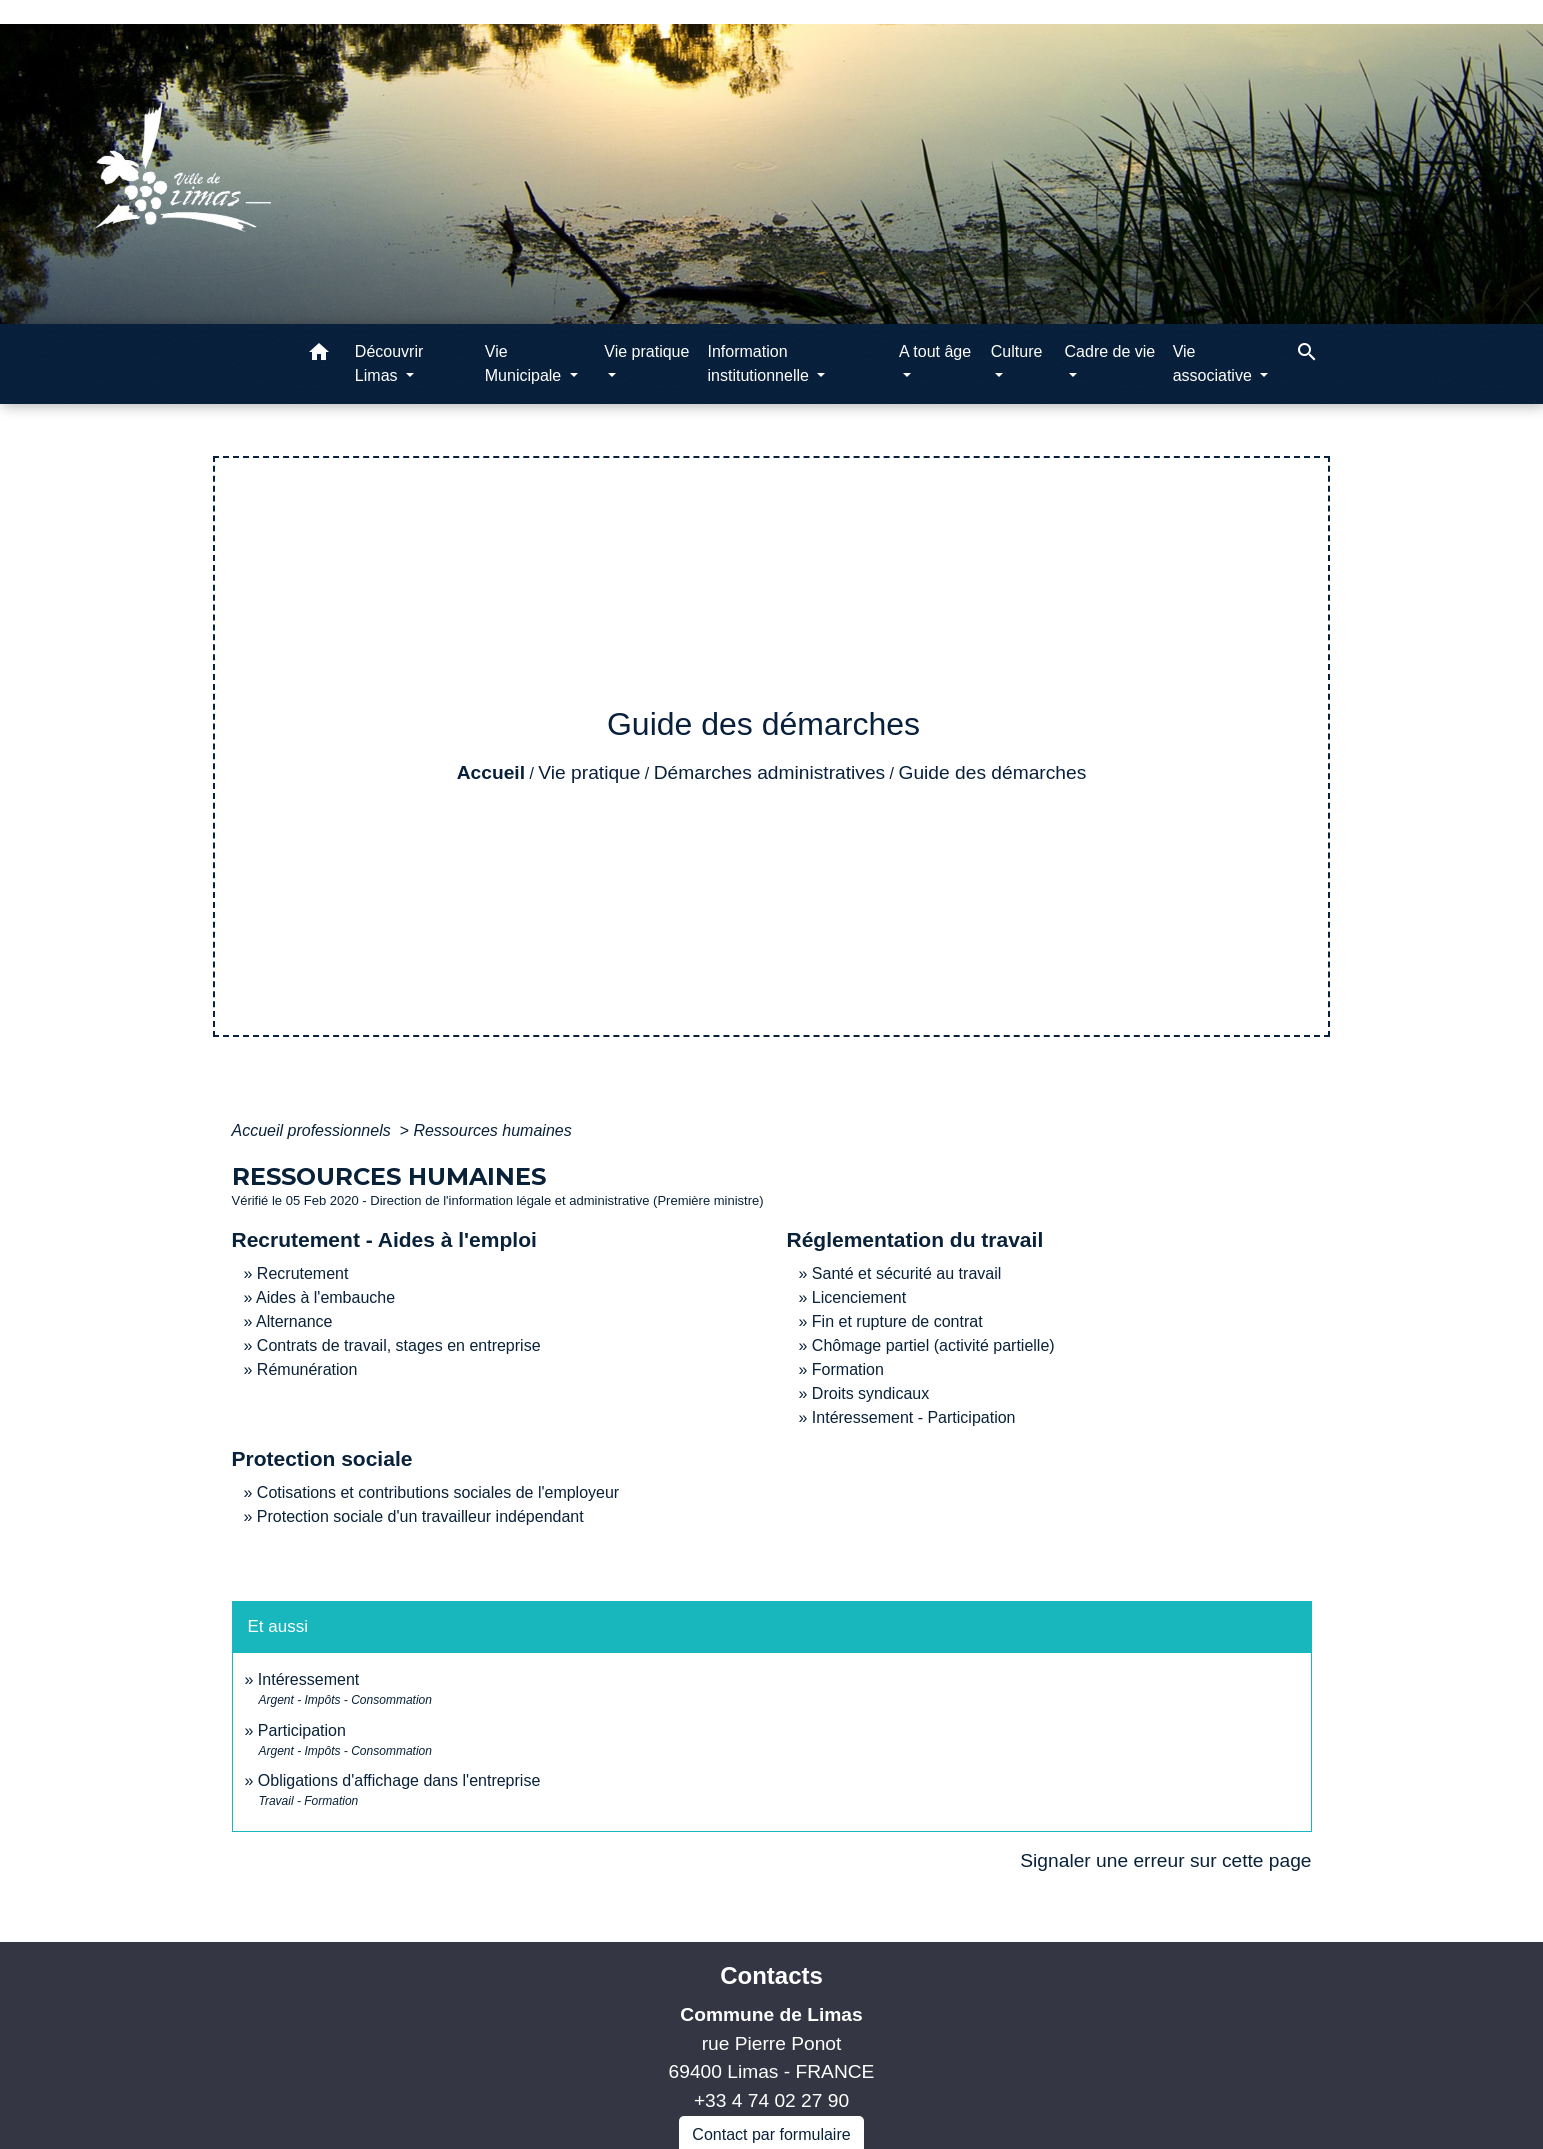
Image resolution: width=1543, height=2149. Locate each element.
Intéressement (308, 1679)
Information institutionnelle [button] (760, 363)
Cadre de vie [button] (1110, 351)
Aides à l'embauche (325, 1297)
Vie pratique (589, 772)
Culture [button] (1017, 351)
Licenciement (859, 1297)
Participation (302, 1730)
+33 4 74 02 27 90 (771, 2100)
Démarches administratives (769, 772)
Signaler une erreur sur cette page (1165, 1860)
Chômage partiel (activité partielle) (933, 1345)
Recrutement (303, 1273)
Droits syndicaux (870, 1393)
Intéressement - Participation (914, 1417)
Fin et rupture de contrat (897, 1321)
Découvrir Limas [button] (389, 363)
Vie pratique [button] (646, 351)
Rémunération (307, 1369)
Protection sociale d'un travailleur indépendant (420, 1516)
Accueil (491, 772)
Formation (848, 1369)
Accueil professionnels (314, 1130)
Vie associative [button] (1215, 363)
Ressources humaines (492, 1130)
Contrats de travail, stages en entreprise (399, 1345)
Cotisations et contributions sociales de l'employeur (438, 1492)
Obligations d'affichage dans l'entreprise (399, 1780)
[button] (319, 355)
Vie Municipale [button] (525, 363)
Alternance (294, 1321)
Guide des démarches (993, 772)
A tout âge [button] (935, 351)
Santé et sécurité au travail (906, 1273)
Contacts (771, 1975)
